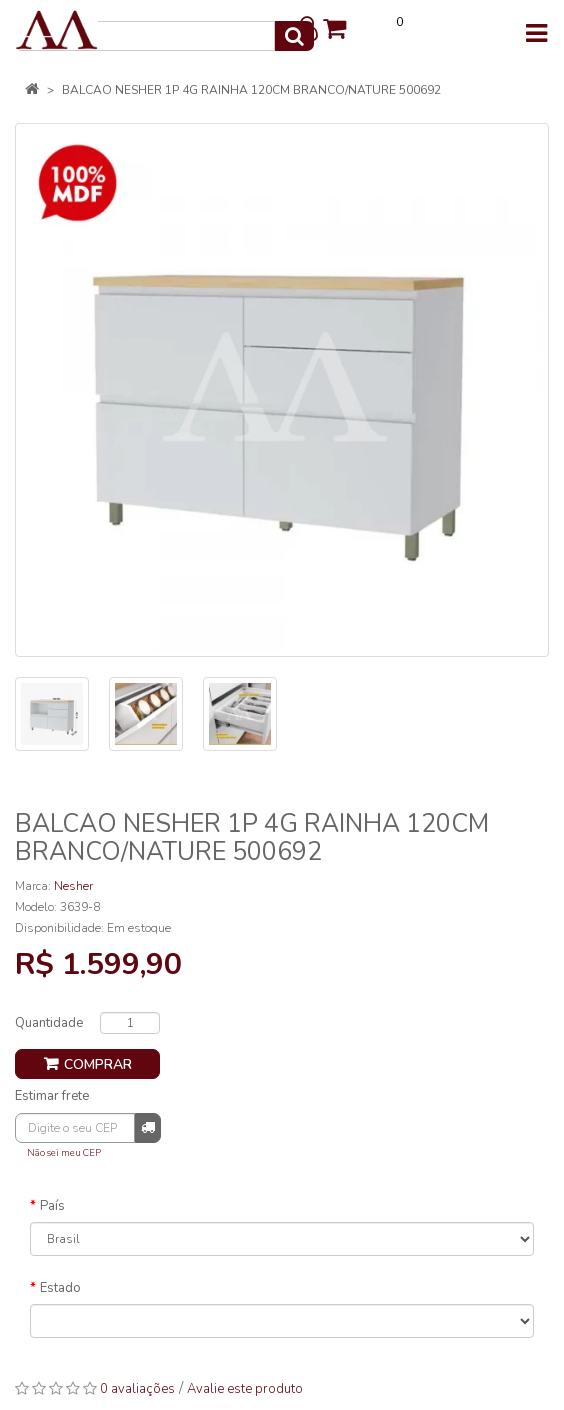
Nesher (73, 886)
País (52, 1206)
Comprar (98, 1064)
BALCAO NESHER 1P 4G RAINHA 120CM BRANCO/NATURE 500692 (251, 90)
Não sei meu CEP (64, 1152)
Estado (60, 1288)
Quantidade (49, 1023)
